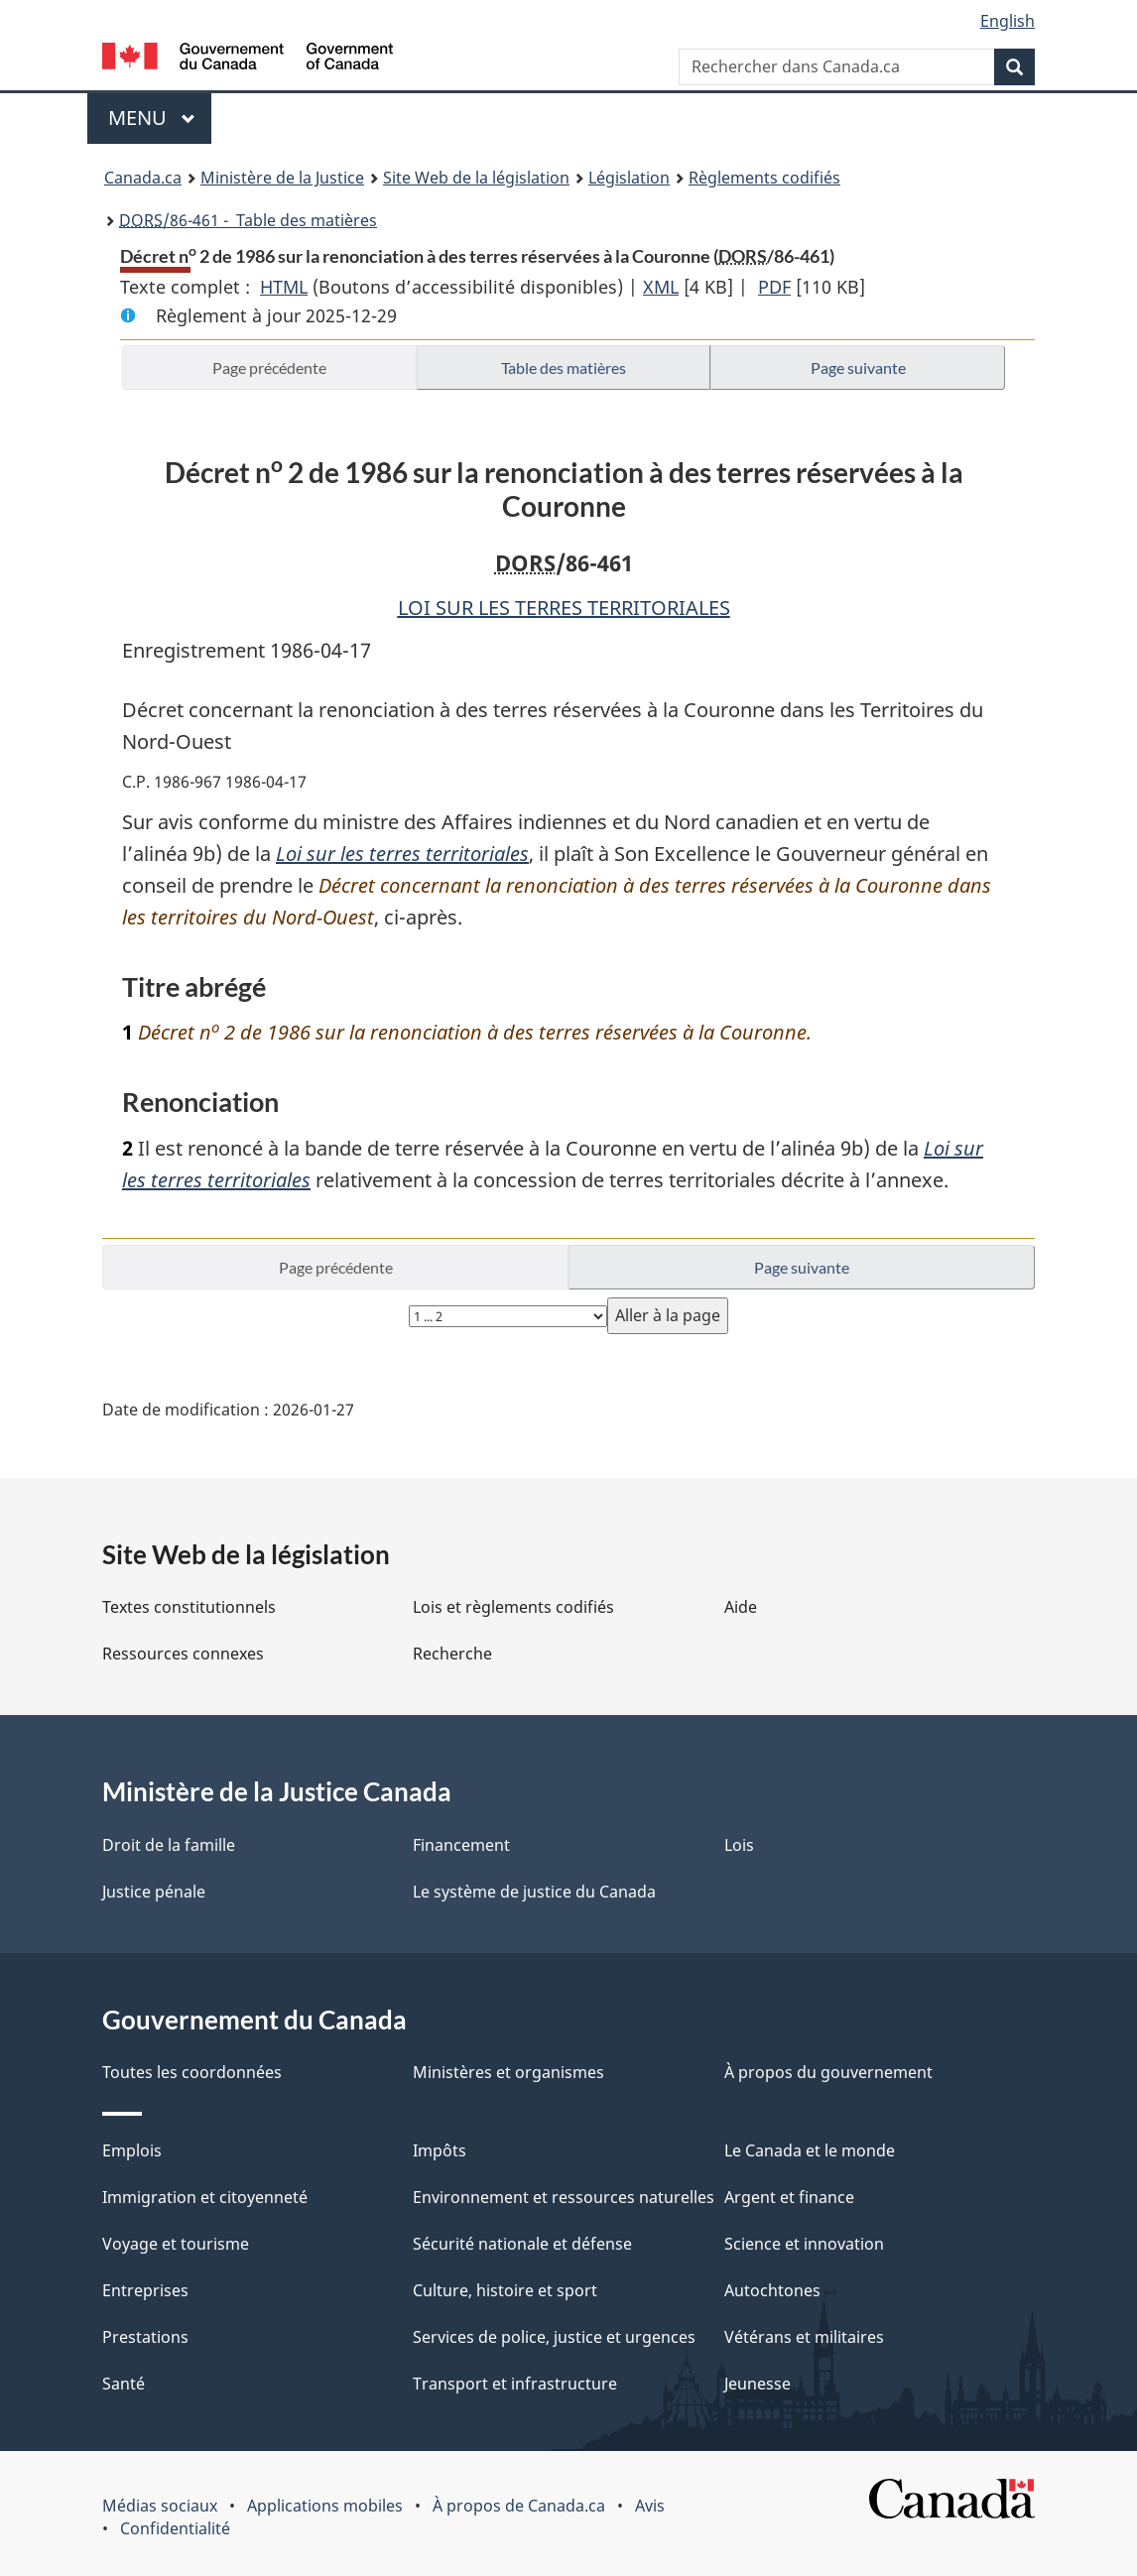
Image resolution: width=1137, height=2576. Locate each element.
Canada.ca (143, 177)
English (1007, 21)
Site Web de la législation (476, 177)
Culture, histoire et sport (505, 2290)
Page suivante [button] (858, 367)
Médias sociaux (159, 2505)
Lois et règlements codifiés (513, 1607)
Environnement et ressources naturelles (563, 2197)
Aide (740, 1607)
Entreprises (145, 2290)
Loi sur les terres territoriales (402, 853)
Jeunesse (757, 2383)
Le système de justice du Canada (534, 1891)
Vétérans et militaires (804, 2337)
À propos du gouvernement (828, 2072)
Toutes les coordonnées (192, 2072)
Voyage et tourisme (175, 2244)
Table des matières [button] (563, 367)
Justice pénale (153, 1891)
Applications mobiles (325, 2505)
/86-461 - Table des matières (248, 220)
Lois (739, 1845)
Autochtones (772, 2290)
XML (661, 287)
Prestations (145, 2337)
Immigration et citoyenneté (205, 2197)
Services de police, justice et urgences (554, 2337)
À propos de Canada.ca (519, 2505)
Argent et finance (789, 2197)
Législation (629, 177)
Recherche (452, 1653)
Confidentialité (175, 2528)
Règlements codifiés (764, 177)
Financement (461, 1845)
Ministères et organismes (508, 2072)
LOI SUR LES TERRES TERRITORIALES (564, 607)
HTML (284, 287)
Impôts (439, 2150)
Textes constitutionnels (189, 1607)
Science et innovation (804, 2244)
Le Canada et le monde (809, 2150)
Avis (650, 2505)
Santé (123, 2383)
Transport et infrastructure (515, 2383)
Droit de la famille (168, 1845)
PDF (774, 287)
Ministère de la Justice (282, 177)
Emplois (132, 2150)
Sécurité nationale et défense (522, 2244)
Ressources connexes (183, 1653)
